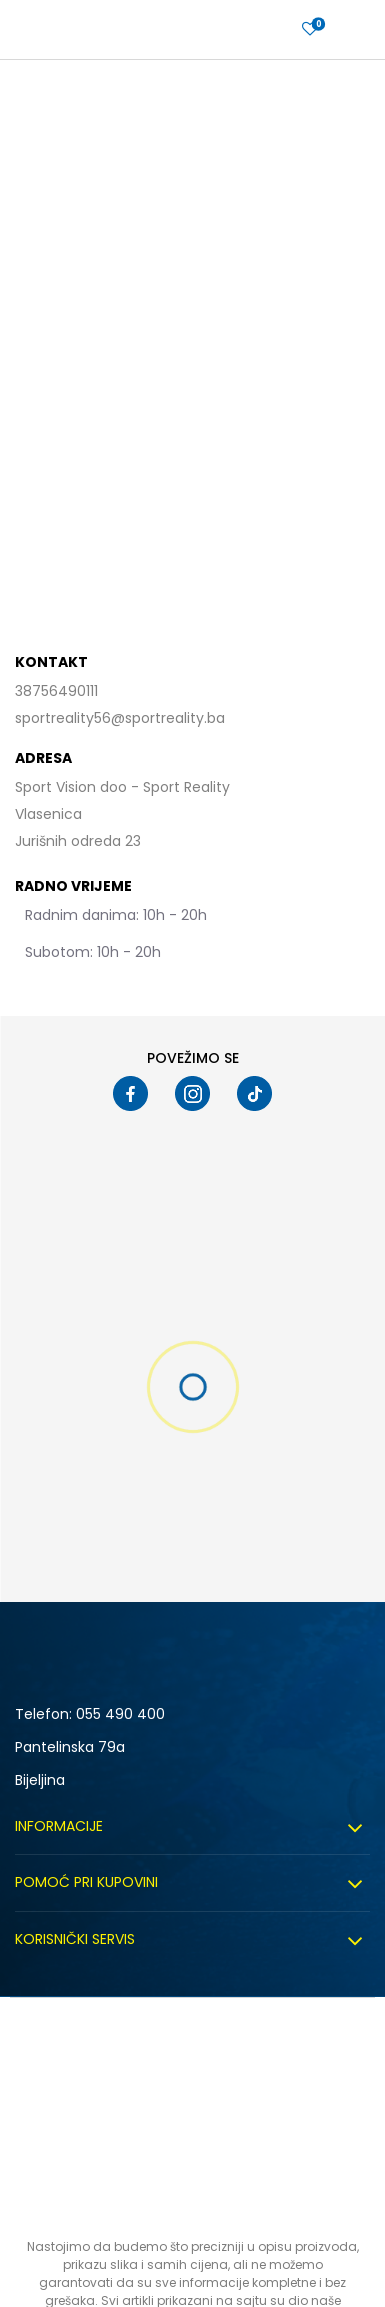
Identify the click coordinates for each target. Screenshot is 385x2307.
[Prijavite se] (310, 29)
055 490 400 (120, 1714)
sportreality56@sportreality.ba (120, 718)
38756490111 (56, 691)
